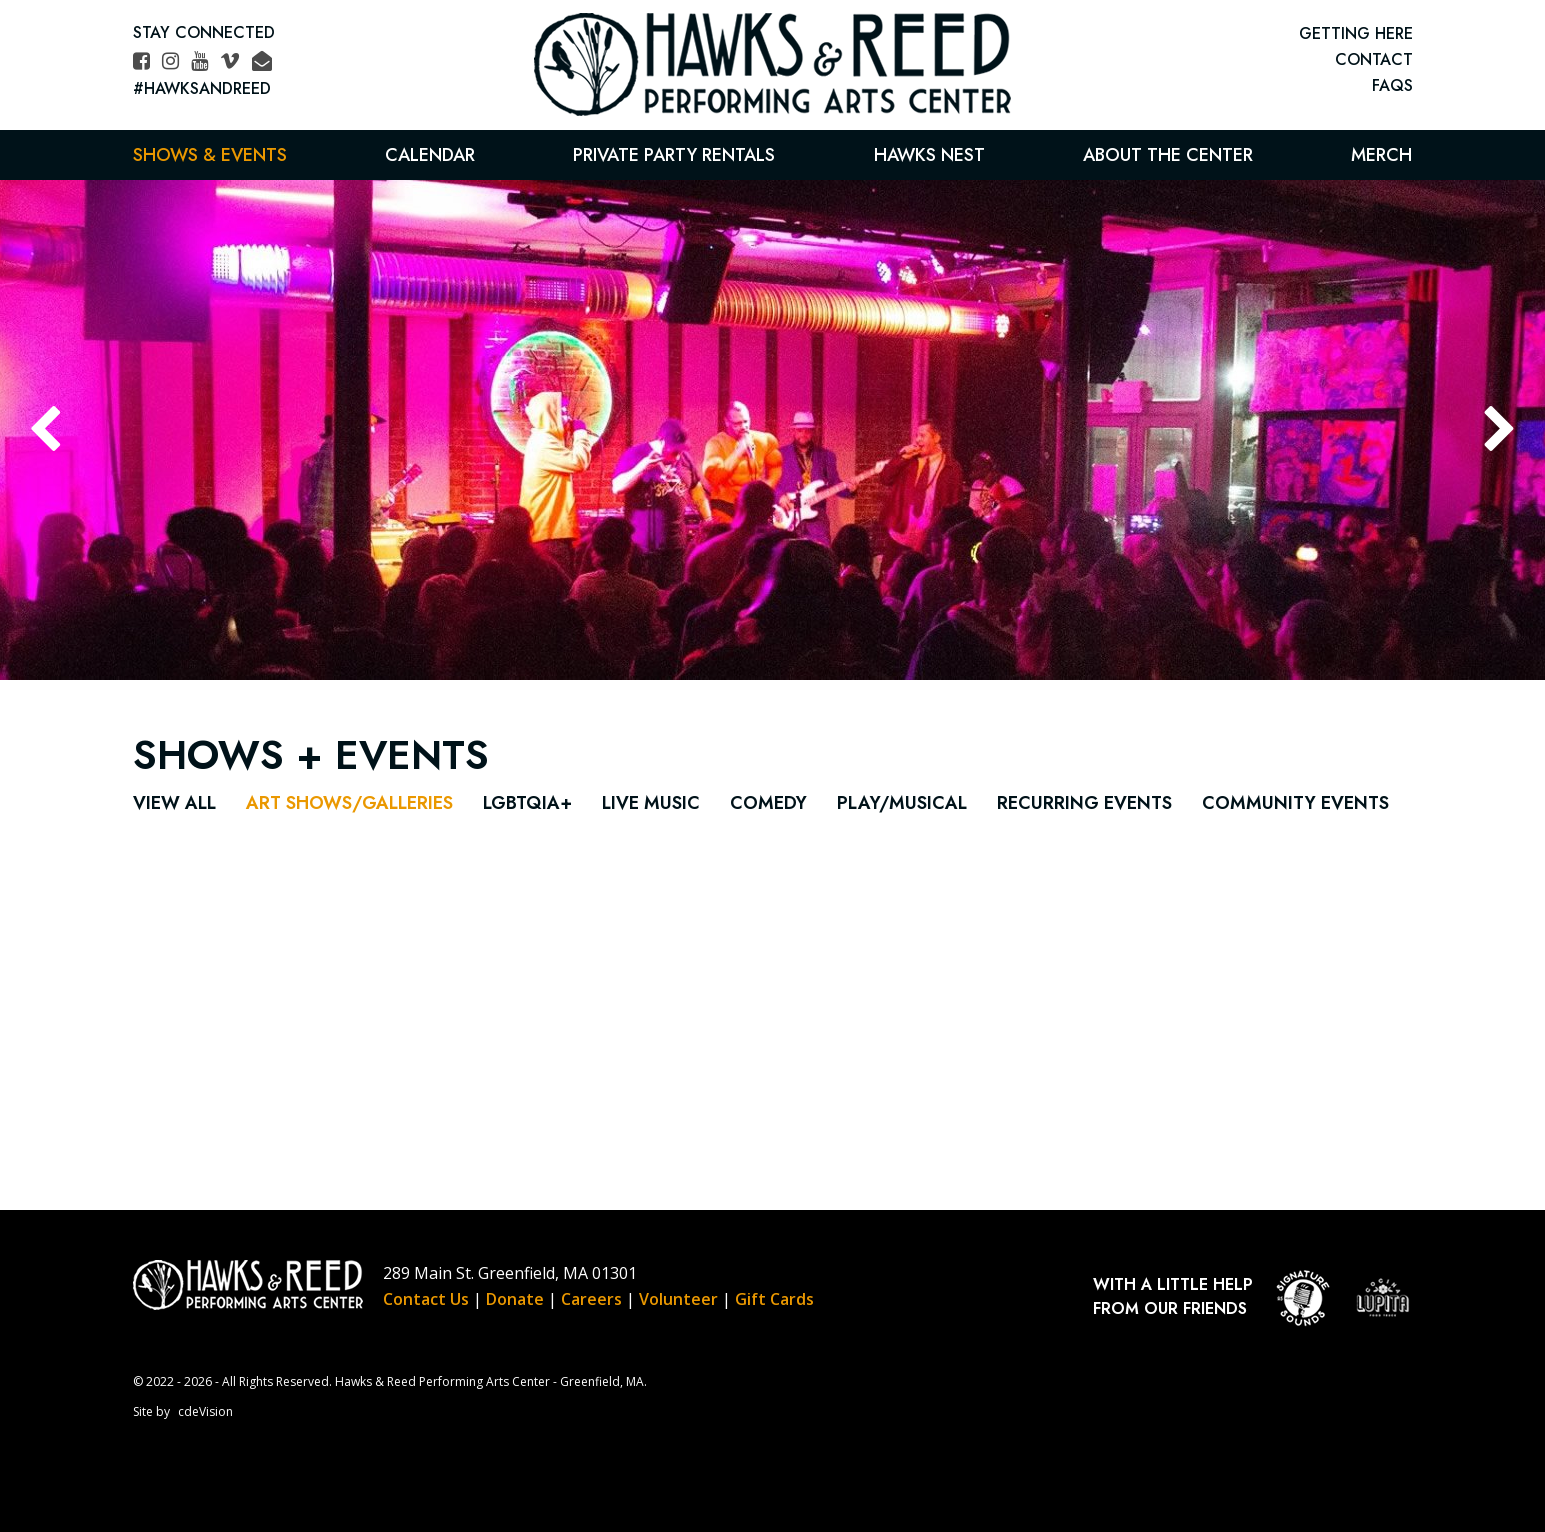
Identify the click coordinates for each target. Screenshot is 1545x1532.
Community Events (1295, 803)
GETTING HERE (1356, 33)
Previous (45, 430)
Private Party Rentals (674, 155)
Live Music (651, 803)
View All (174, 803)
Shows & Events (210, 155)
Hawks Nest (929, 155)
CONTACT (1374, 59)
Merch (1381, 155)
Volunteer (678, 1299)
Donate (515, 1299)
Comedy (768, 803)
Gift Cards (774, 1299)
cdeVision (205, 1411)
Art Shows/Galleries (349, 803)
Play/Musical (902, 803)
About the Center (1168, 155)
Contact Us (426, 1299)
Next (1500, 430)
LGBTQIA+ (527, 803)
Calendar (430, 155)
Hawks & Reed (773, 65)
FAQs (1392, 85)
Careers (591, 1299)
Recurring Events (1084, 803)
